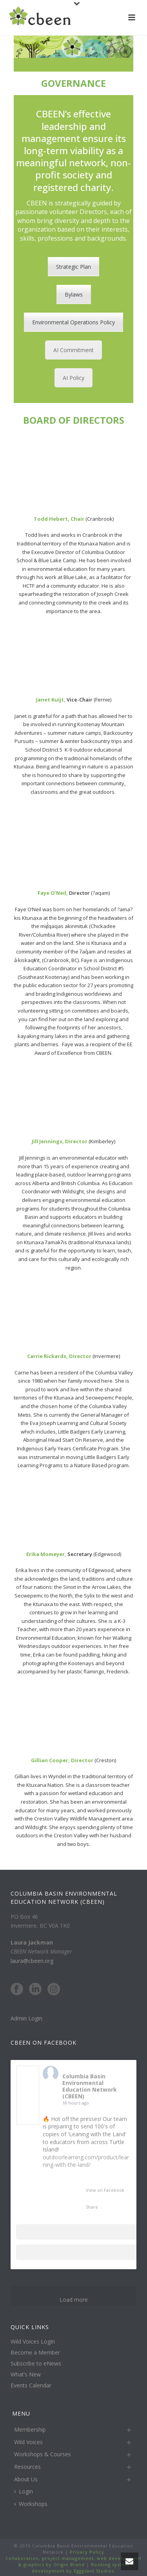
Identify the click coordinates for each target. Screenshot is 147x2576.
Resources (27, 2466)
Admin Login (26, 2018)
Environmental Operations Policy (73, 322)
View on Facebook (105, 2190)
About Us (26, 2479)
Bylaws (74, 294)
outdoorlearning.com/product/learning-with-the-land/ (86, 2161)
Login (23, 2491)
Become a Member (35, 2352)
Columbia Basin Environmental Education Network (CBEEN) (89, 2085)
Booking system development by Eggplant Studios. (80, 2568)
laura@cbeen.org (32, 1960)
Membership (30, 2429)
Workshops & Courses (42, 2454)
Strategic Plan (73, 266)
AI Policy (73, 377)
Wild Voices (28, 2442)
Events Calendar (31, 2385)
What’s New (26, 2374)
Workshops (30, 2504)
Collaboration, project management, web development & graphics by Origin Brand (73, 2561)
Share (92, 2207)
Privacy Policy (86, 2552)
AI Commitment (73, 350)
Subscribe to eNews (36, 2363)
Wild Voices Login (33, 2341)
